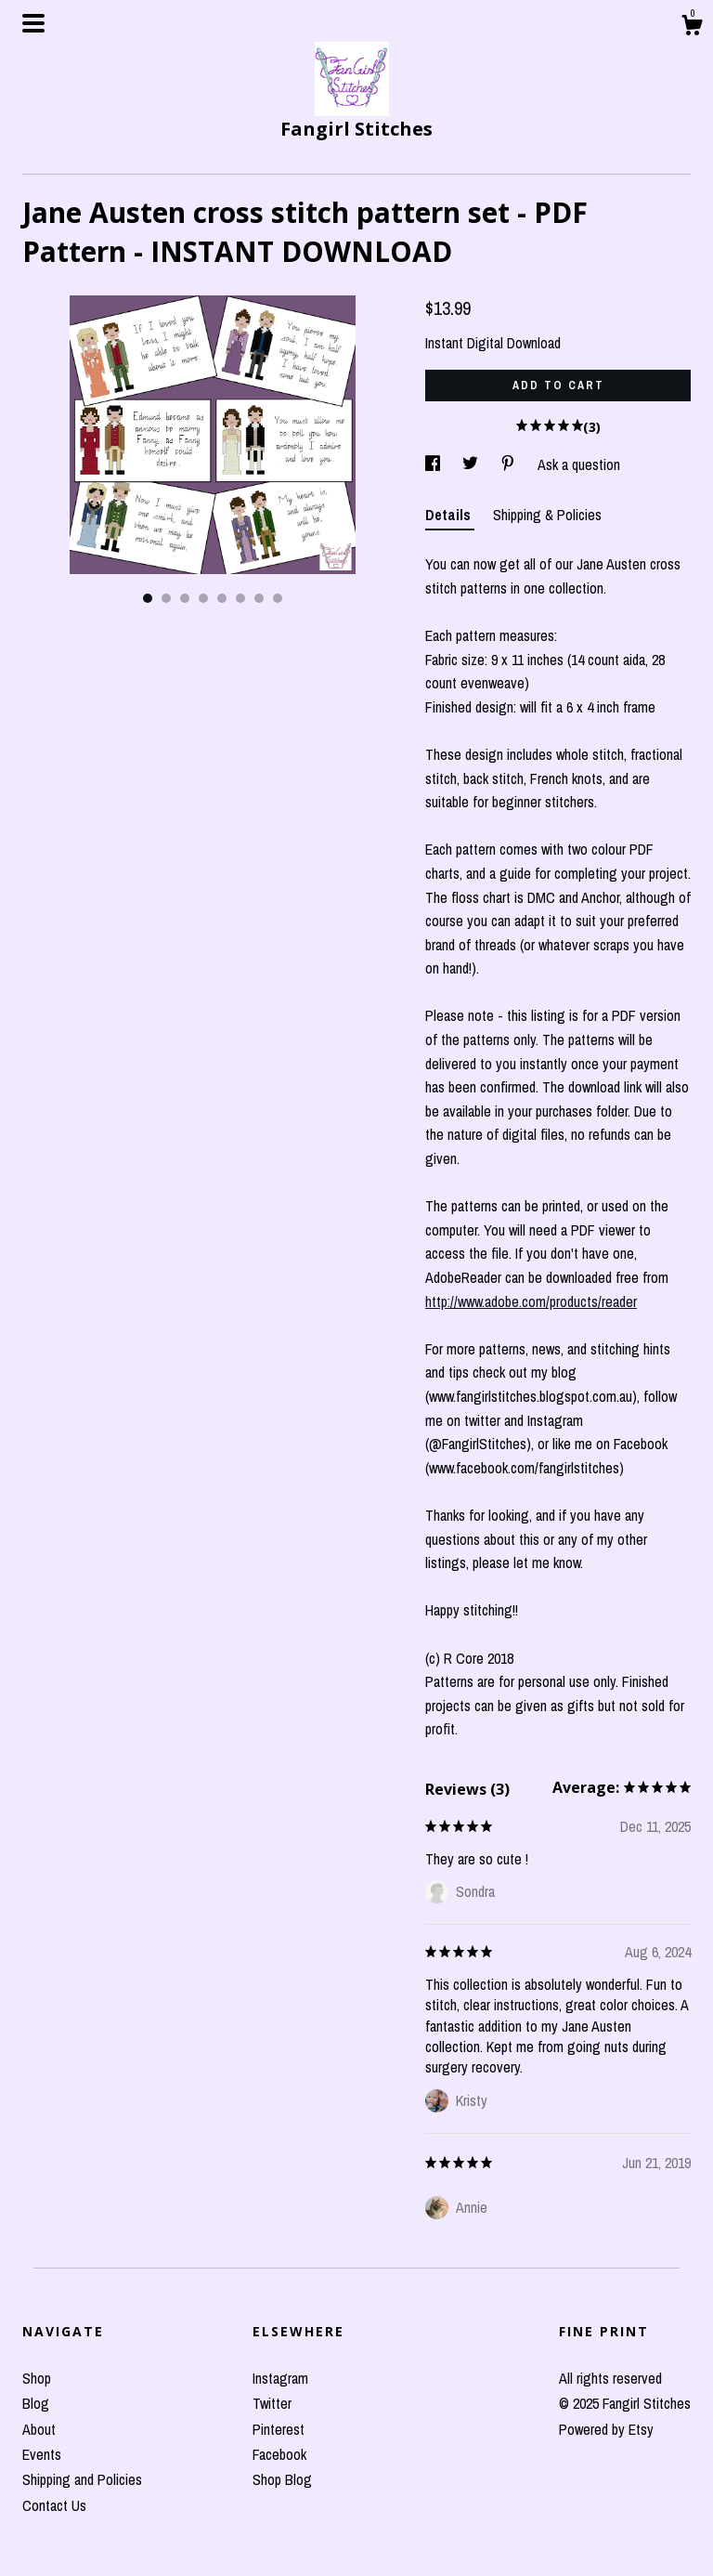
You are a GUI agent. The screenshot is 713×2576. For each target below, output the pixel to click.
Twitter (272, 2403)
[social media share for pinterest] (509, 464)
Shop (36, 2378)
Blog (35, 2403)
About (39, 2429)
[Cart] (691, 28)
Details (449, 514)
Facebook (279, 2454)
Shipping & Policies (547, 514)
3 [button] (184, 598)
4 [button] (203, 598)
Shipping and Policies (82, 2479)
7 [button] (259, 598)
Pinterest (279, 2429)
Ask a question (579, 464)
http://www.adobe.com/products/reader (531, 1301)
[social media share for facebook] (434, 464)
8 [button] (277, 598)
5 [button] (222, 598)
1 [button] (147, 598)
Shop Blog (282, 2479)
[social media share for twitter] (472, 464)
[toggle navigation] (33, 23)
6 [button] (240, 598)
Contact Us (54, 2505)
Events (41, 2454)
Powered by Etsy (606, 2429)
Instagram (280, 2378)
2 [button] (166, 598)
